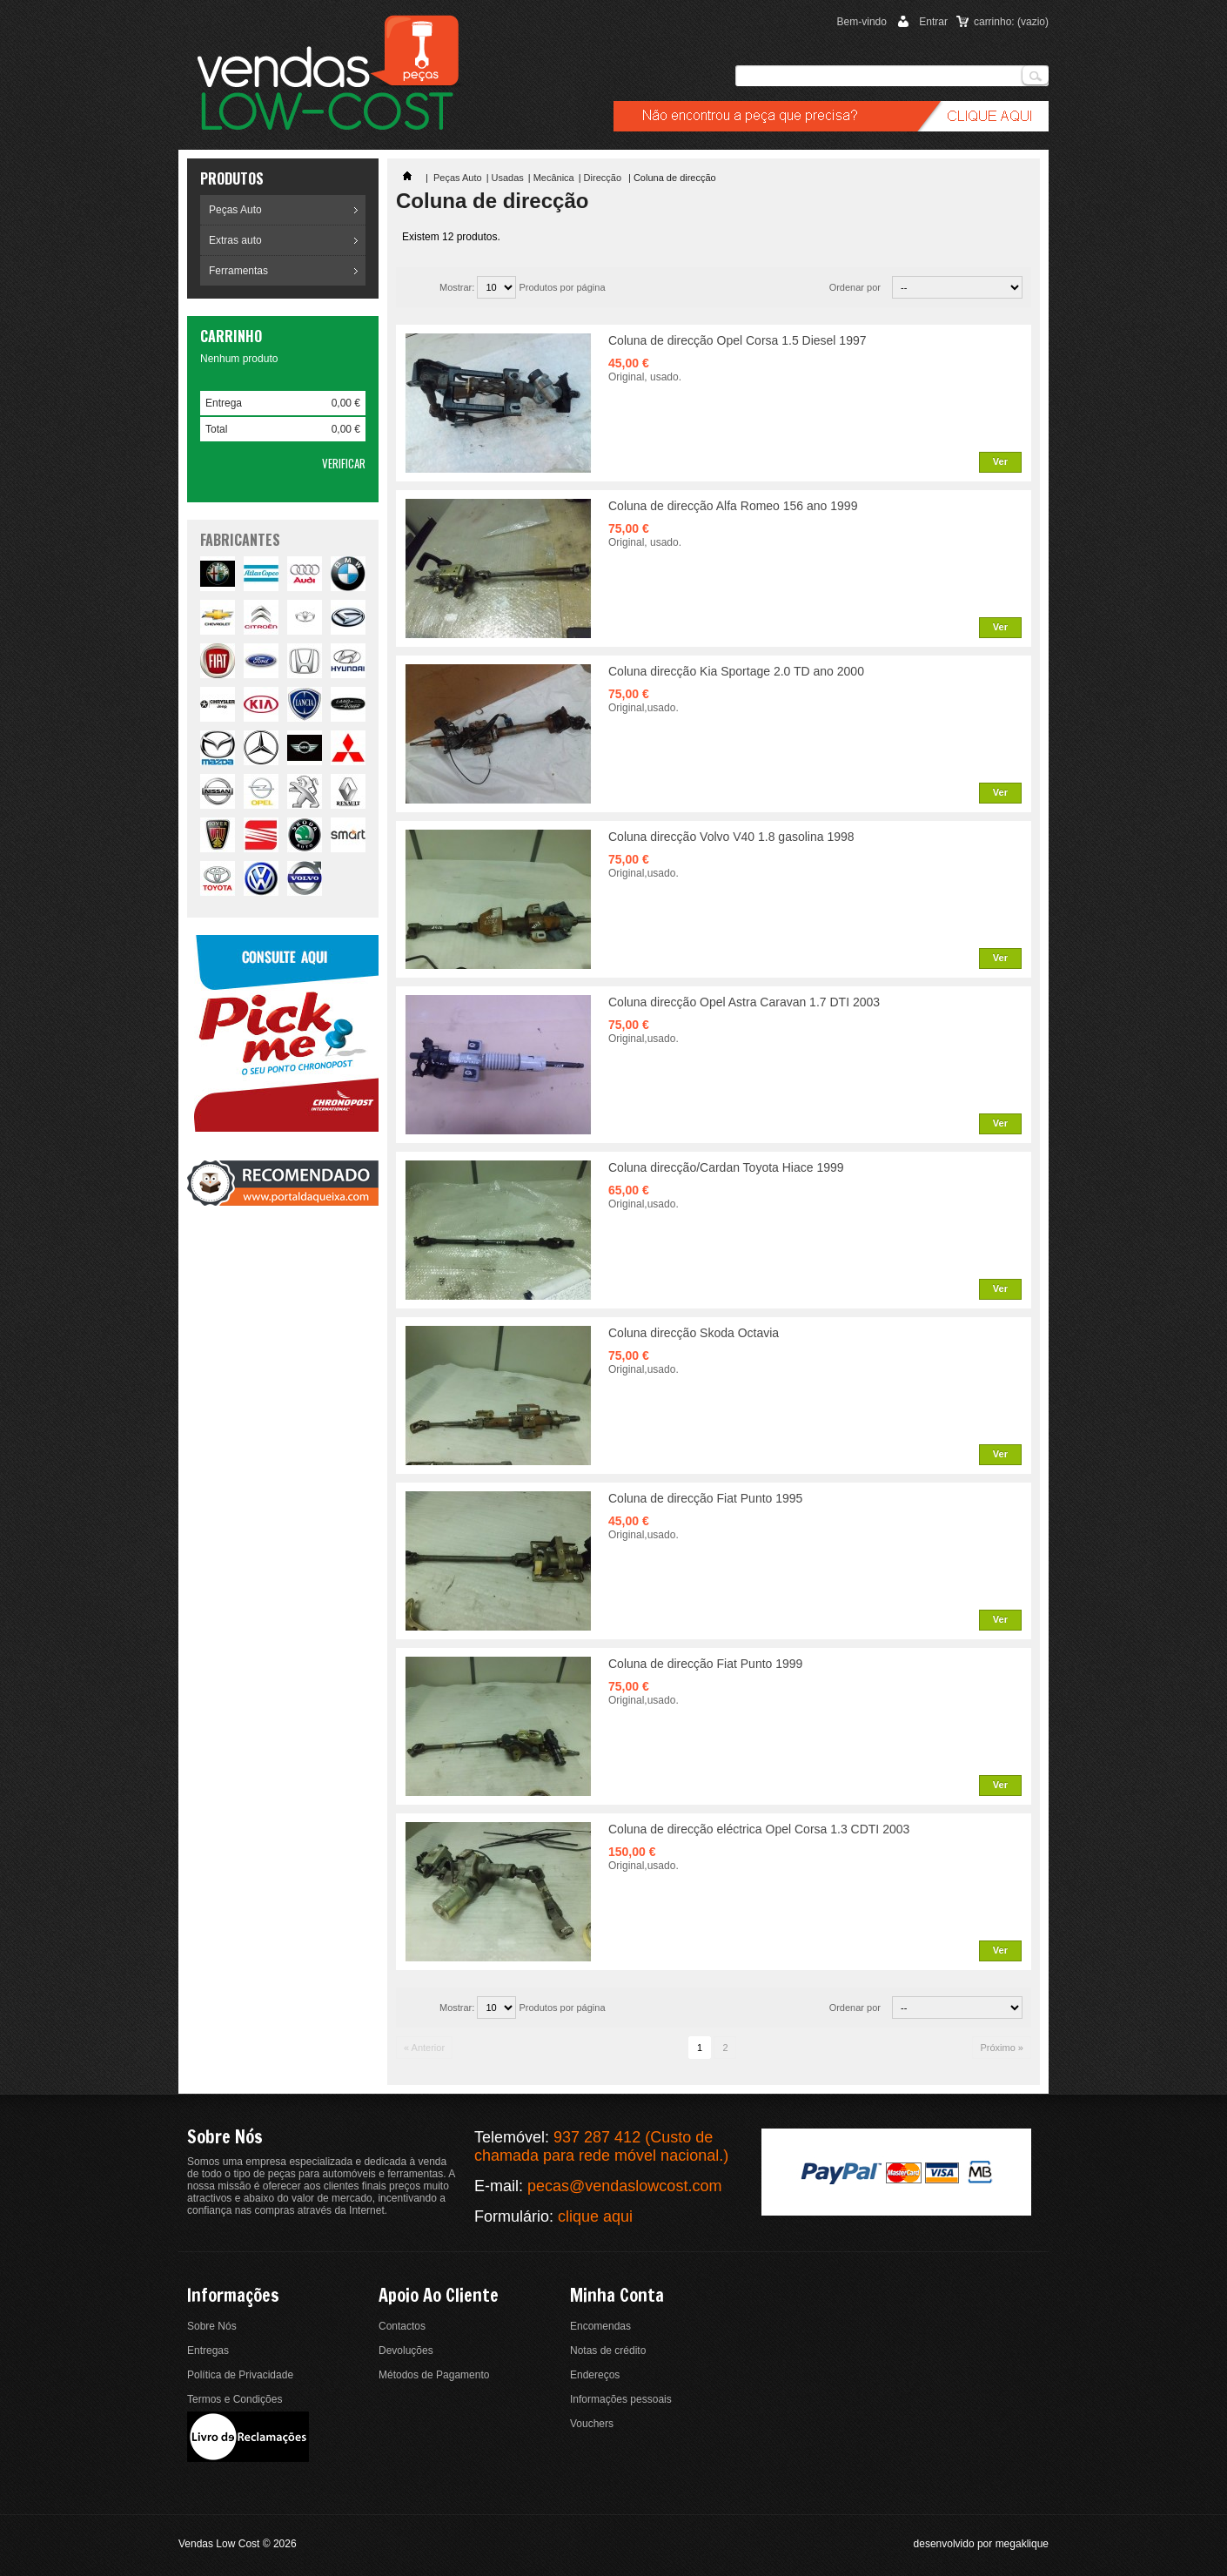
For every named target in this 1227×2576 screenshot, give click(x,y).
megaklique (1022, 2544)
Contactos (402, 2326)
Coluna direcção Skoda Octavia (693, 1333)
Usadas (508, 177)
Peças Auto (235, 210)
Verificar (343, 463)
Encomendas (600, 2326)
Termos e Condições (234, 2399)
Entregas (208, 2350)
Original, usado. (644, 377)
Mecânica (553, 177)
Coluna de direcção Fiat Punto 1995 (705, 1498)
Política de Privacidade (240, 2375)
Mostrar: (456, 287)
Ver (1000, 461)
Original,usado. (643, 708)
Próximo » (1001, 2047)
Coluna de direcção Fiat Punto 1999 (705, 1664)
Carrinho (231, 336)
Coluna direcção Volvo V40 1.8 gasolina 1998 (731, 837)
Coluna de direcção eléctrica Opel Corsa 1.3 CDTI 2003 (758, 1829)
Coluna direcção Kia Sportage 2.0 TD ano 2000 (736, 671)
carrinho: (1011, 22)
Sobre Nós (212, 2326)
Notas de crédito (608, 2350)
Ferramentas (238, 271)
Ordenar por (855, 287)
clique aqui (595, 2216)
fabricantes (240, 539)
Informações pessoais (621, 2399)
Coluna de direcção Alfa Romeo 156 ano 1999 (732, 506)
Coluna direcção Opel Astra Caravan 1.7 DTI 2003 (744, 1002)
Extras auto (235, 240)
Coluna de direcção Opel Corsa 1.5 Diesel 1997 (737, 340)
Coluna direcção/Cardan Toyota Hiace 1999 (726, 1167)
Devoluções (406, 2350)
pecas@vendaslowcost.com (624, 2186)
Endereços (595, 2375)
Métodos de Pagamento (434, 2375)
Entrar (933, 22)
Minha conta (617, 2295)
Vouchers (592, 2424)
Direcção (604, 177)
